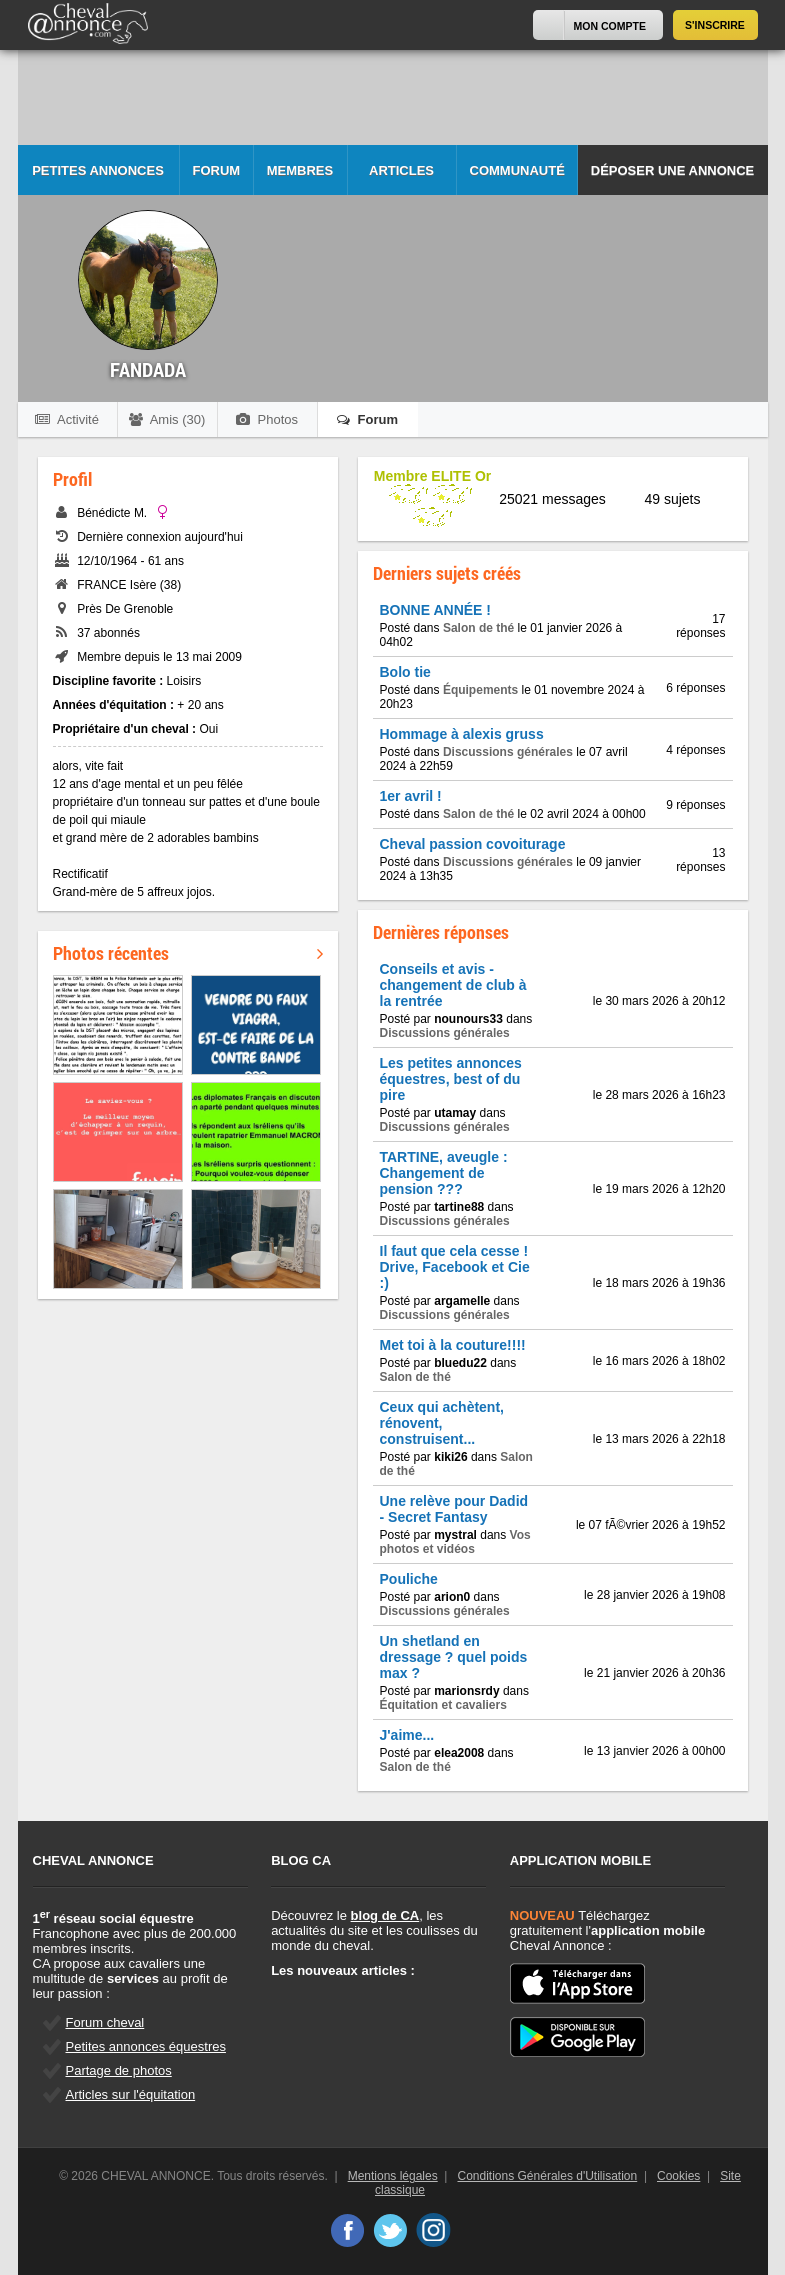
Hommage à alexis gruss (462, 734)
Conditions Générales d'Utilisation (548, 2176)
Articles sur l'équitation (131, 2094)
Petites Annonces (98, 170)
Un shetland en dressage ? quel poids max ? (454, 1657)
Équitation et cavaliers (443, 1705)
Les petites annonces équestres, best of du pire (451, 1079)
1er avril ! (411, 796)
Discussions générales (508, 752)
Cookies (678, 2176)
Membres (300, 170)
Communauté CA (517, 179)
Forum (217, 170)
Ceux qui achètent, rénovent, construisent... (442, 1423)
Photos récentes (188, 953)
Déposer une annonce (672, 170)
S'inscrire (715, 25)
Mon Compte (610, 26)
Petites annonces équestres (146, 2046)
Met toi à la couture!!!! (453, 1345)
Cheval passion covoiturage (473, 844)
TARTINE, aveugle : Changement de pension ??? (444, 1173)
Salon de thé (478, 628)
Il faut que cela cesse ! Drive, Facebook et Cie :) (455, 1267)
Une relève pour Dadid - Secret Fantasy (454, 1509)
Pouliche (409, 1579)
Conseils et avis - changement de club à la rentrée (453, 985)
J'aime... (407, 1735)
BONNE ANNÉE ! (436, 610)
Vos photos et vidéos (455, 1542)
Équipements (480, 690)
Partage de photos (119, 2070)
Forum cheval (105, 2022)
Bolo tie (405, 672)
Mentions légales (393, 2176)
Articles (401, 170)
